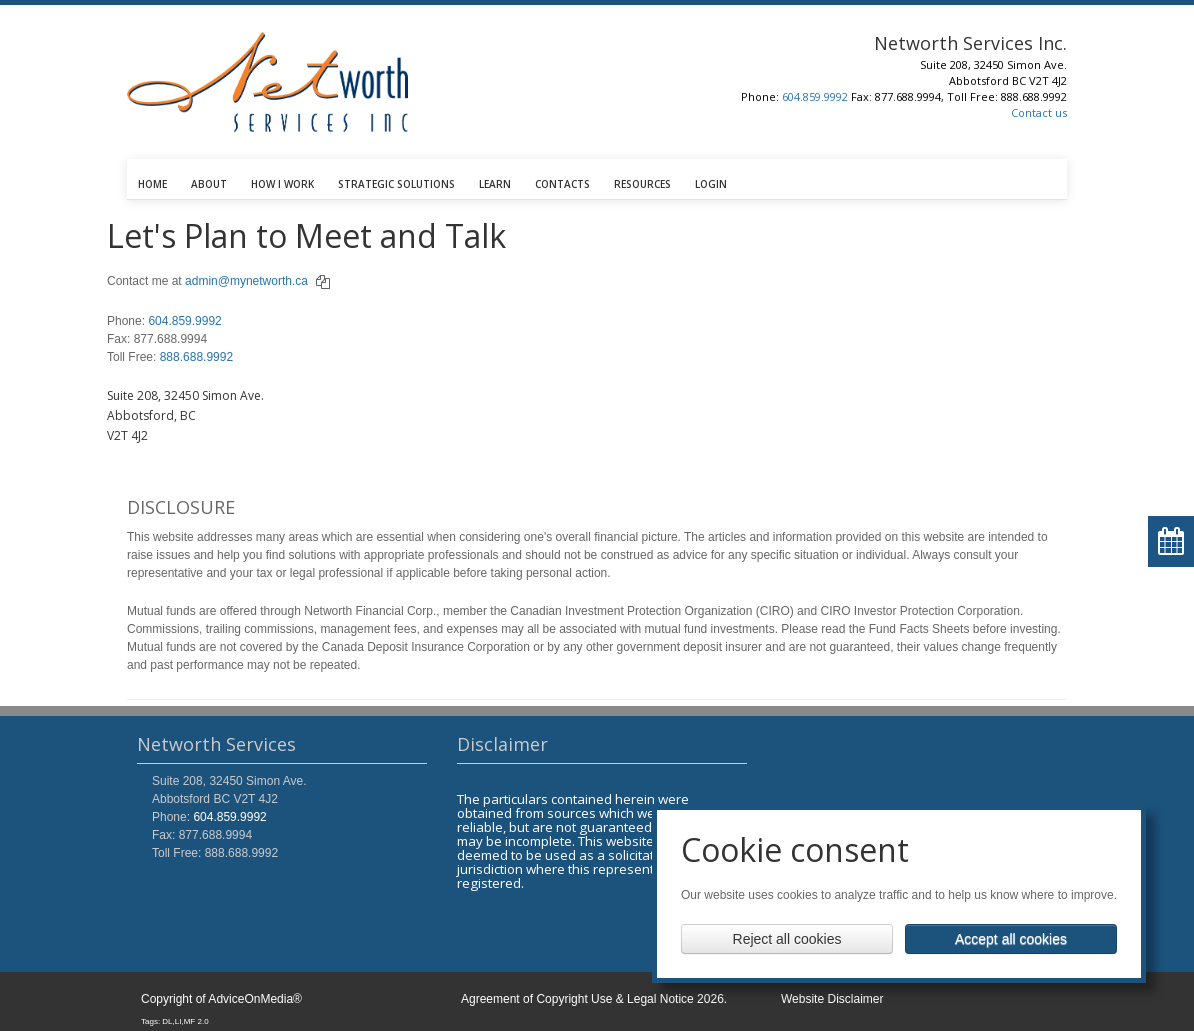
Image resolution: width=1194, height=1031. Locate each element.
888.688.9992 (196, 357)
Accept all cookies (1011, 939)
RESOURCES (642, 184)
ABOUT (209, 184)
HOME (152, 184)
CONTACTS (562, 184)
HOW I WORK (282, 184)
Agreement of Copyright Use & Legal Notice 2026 (592, 999)
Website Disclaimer (832, 999)
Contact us (1039, 112)
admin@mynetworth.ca (246, 281)
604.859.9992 (815, 96)
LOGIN (711, 184)
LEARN (495, 184)
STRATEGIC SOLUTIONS (396, 184)
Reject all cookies (787, 939)
